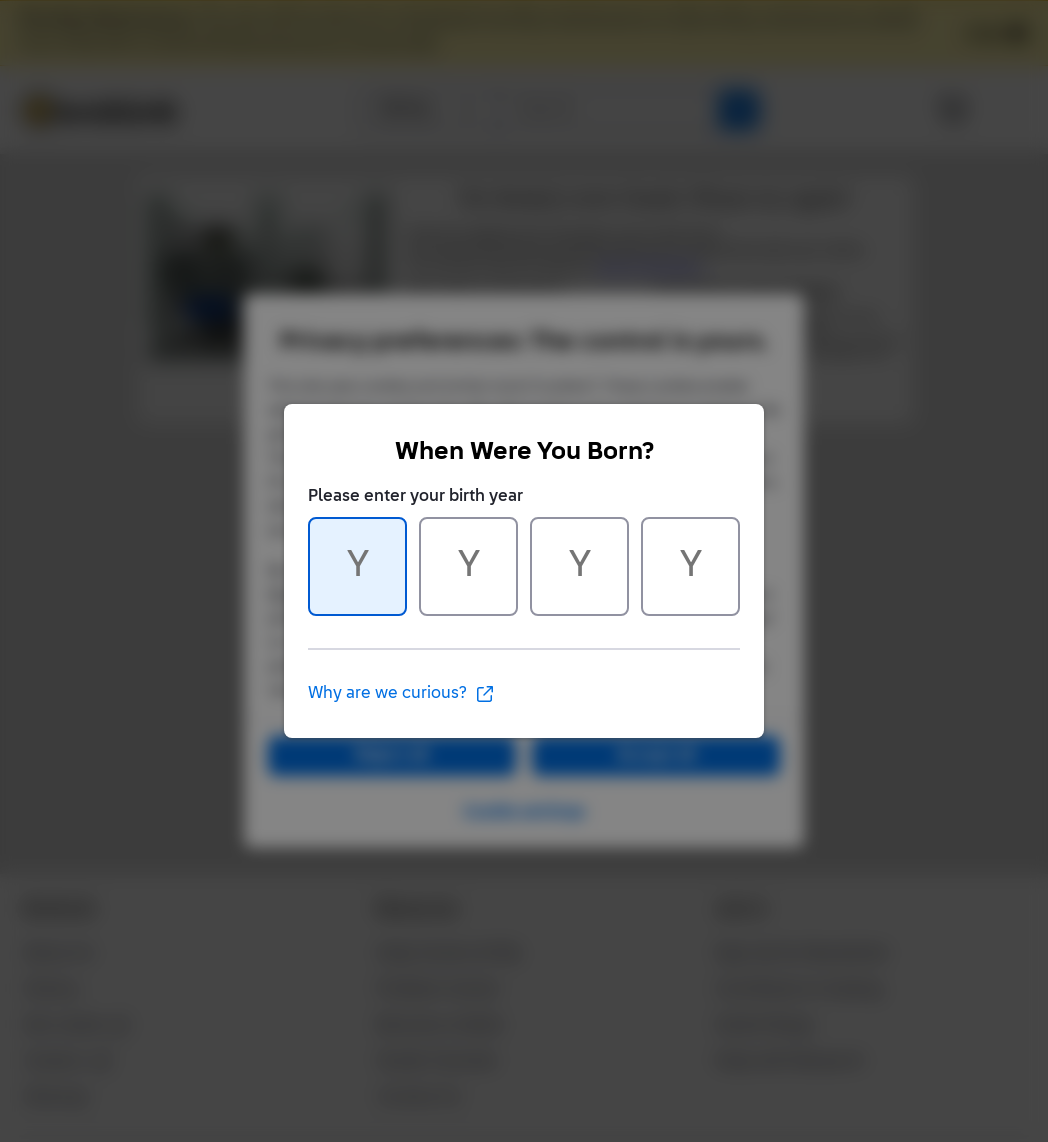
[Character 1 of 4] (357, 566)
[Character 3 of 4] (579, 566)
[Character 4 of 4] (690, 566)
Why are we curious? (401, 694)
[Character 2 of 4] (468, 566)
